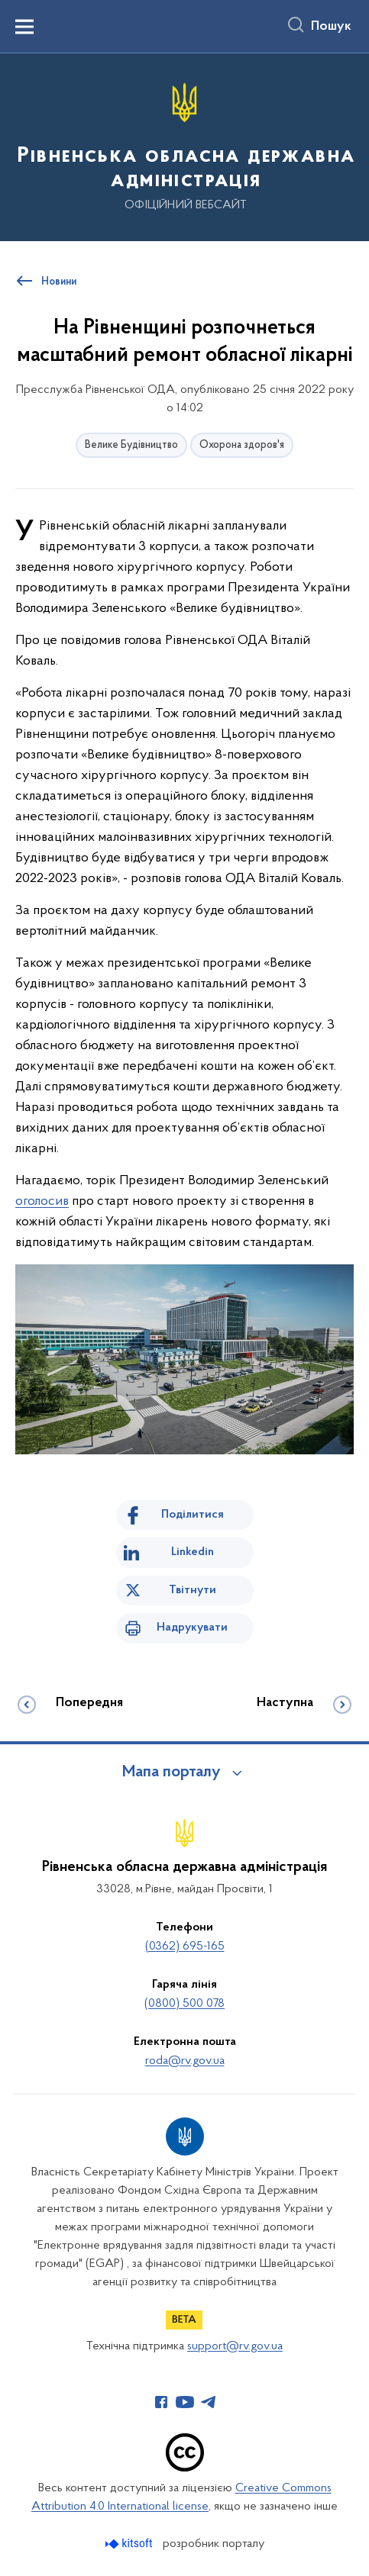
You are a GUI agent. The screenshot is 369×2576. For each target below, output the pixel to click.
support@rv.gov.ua (235, 2346)
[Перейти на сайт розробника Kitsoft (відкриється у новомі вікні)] (130, 2543)
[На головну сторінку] (184, 146)
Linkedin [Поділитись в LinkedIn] (192, 1552)
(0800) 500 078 (184, 2004)
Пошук (331, 27)
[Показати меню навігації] (24, 26)
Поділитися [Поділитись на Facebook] (192, 1515)
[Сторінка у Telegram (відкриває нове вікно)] (208, 2402)
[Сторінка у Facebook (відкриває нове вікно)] (161, 2402)
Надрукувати (192, 1627)
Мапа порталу (171, 1772)
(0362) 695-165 (185, 1946)
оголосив (42, 1201)
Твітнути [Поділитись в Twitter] (192, 1590)
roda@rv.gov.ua (185, 2061)
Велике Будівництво (131, 445)
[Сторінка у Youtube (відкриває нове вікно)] (185, 2402)
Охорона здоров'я (241, 445)
